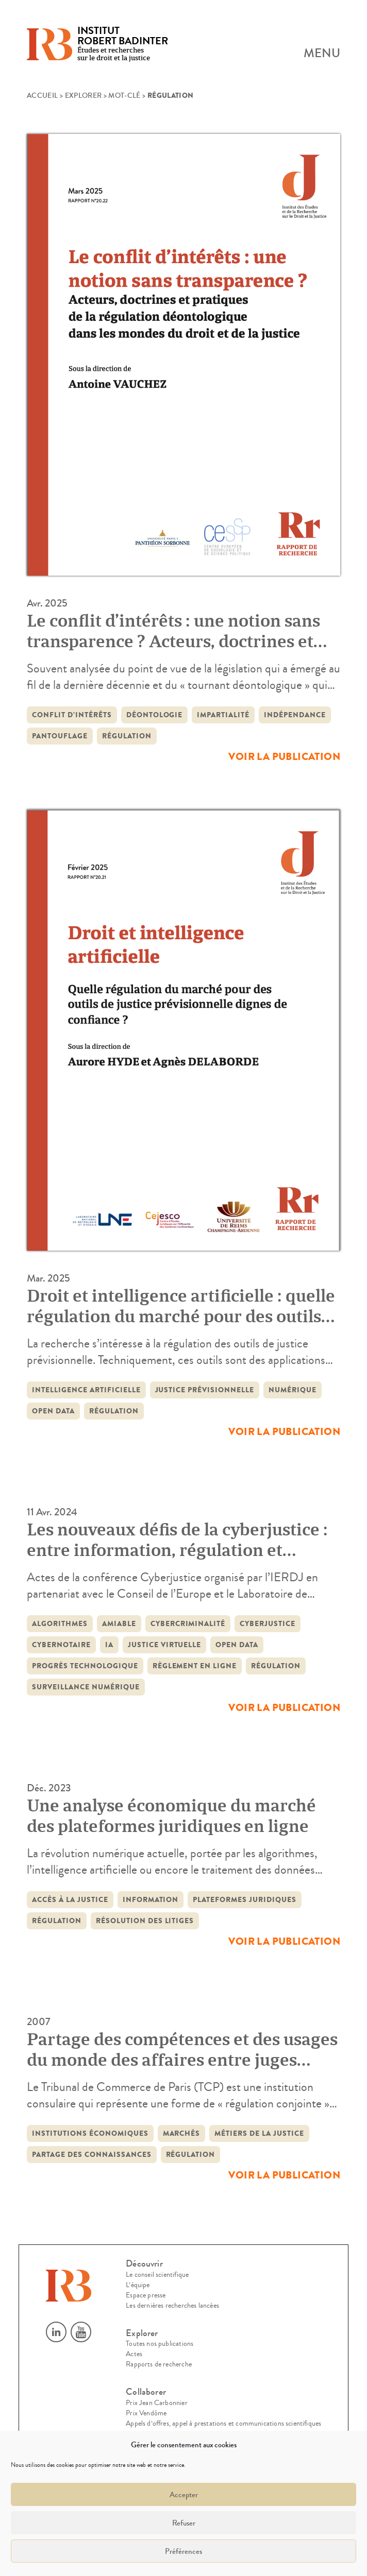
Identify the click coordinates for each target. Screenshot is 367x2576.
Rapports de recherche (159, 2364)
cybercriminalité (188, 1623)
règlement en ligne (195, 1666)
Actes (134, 2354)
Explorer (83, 96)
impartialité (223, 715)
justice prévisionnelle (205, 1390)
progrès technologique (85, 1666)
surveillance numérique (86, 1687)
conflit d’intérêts (72, 715)
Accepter (184, 2494)
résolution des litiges (145, 1920)
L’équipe (137, 2285)
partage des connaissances (92, 2154)
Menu (322, 53)
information (151, 1899)
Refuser (183, 2523)
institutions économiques (90, 2133)
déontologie (154, 715)
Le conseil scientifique (157, 2275)
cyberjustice (267, 1623)
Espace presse (145, 2295)
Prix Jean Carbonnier (157, 2403)
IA (109, 1644)
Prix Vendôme (146, 2413)
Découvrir (144, 2264)
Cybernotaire (61, 1644)
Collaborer (146, 2392)
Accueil (42, 96)
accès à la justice (70, 1899)
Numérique (292, 1390)
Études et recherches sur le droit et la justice (122, 44)
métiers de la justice (259, 2133)
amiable (119, 1623)
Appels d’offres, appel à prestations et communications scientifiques (223, 2423)
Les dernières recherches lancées (172, 2306)
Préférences (183, 2551)
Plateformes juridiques (244, 1899)
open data (53, 1411)
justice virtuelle (165, 1644)
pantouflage (60, 736)
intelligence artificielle (86, 1390)
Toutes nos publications (159, 2344)
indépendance (295, 715)
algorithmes (60, 1623)
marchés (182, 2133)
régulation (127, 736)
